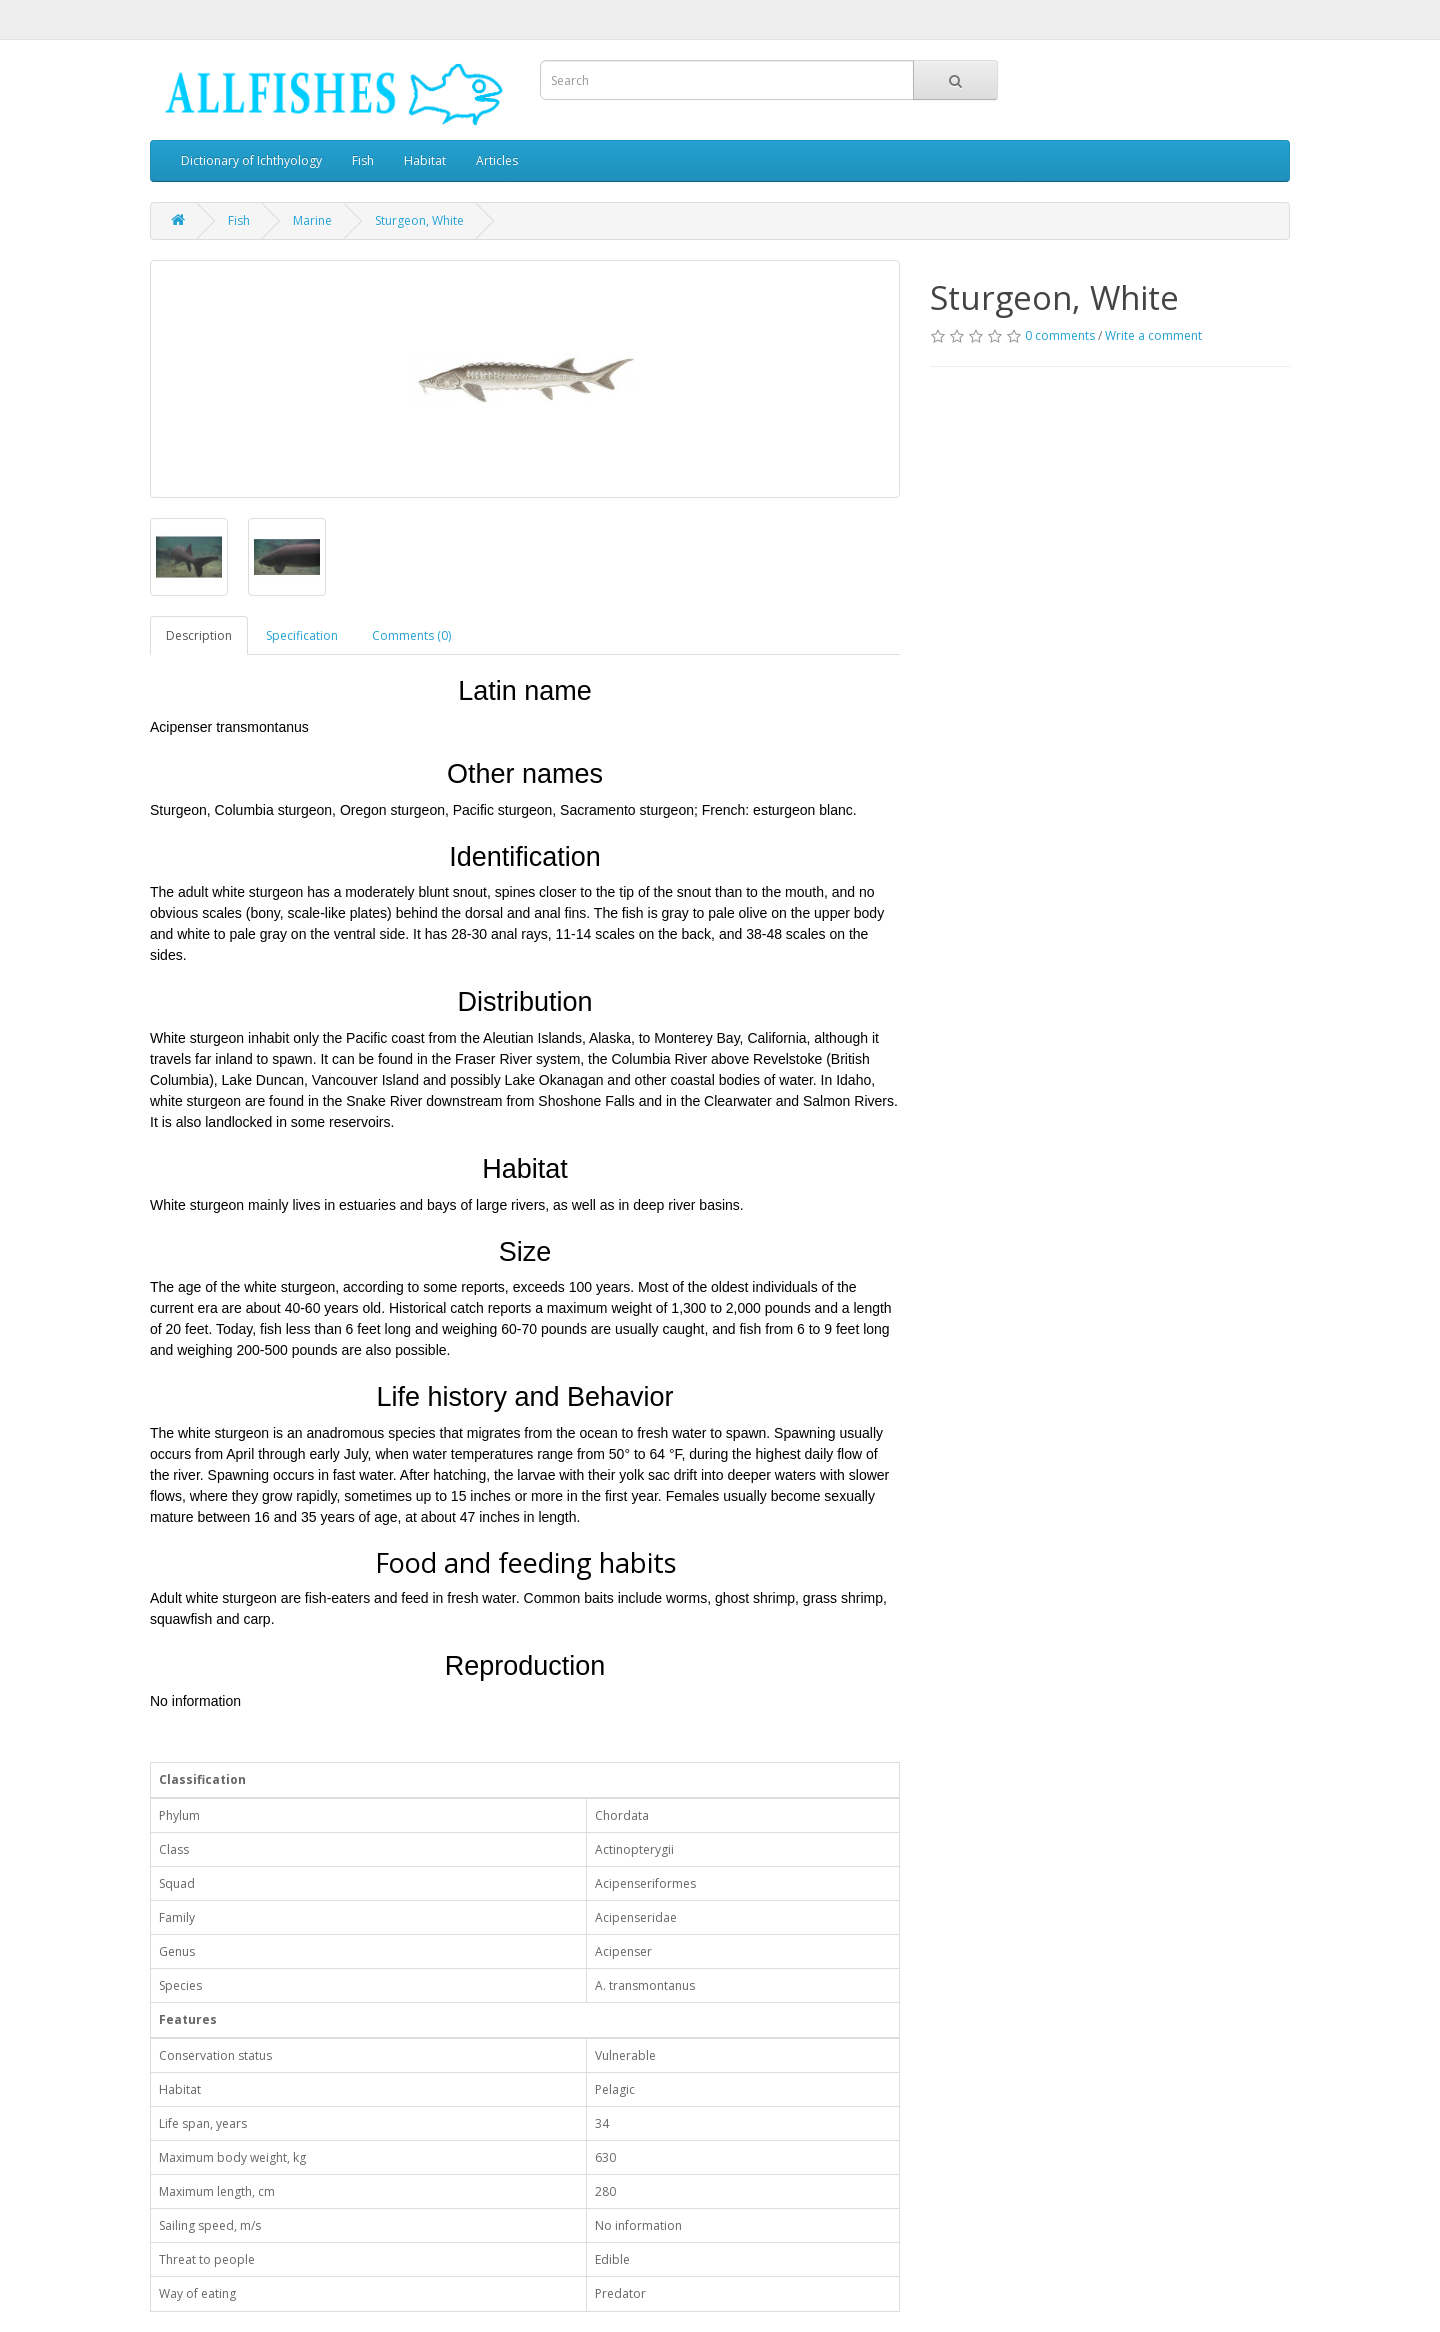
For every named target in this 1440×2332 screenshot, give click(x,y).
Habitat (425, 160)
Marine (312, 220)
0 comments (1060, 335)
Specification (302, 635)
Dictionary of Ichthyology (251, 160)
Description (199, 635)
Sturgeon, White (419, 220)
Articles (497, 160)
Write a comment (1153, 335)
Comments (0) (411, 635)
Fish (363, 160)
